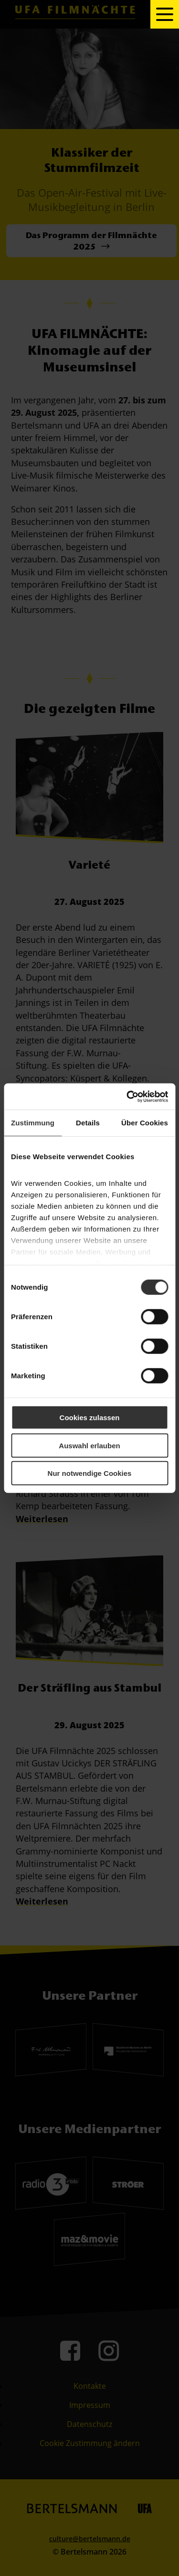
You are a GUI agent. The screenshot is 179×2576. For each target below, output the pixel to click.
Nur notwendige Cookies (90, 1473)
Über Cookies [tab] (144, 1123)
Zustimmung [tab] (32, 1123)
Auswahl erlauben (89, 1445)
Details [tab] (88, 1123)
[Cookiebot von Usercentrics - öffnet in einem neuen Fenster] (127, 1096)
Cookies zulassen (90, 1417)
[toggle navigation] (164, 14)
